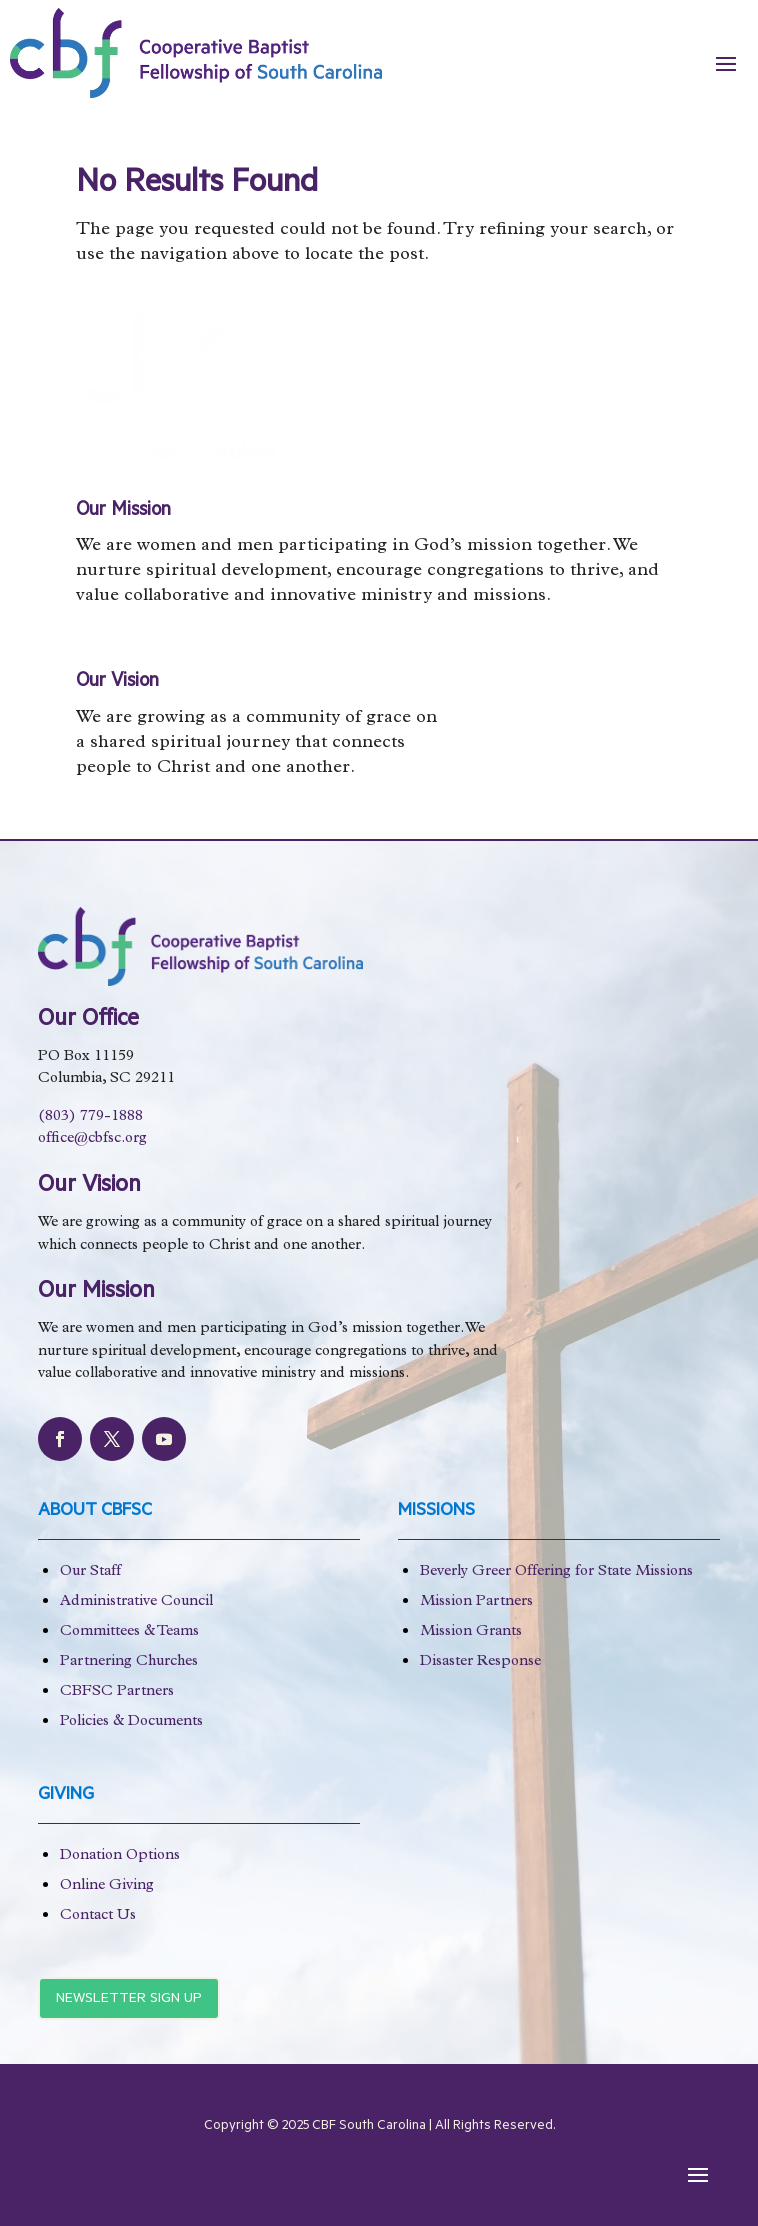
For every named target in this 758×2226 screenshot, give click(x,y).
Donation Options (120, 1856)
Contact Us (98, 1916)
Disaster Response (480, 1662)
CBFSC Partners (117, 1692)
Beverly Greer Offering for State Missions (556, 1572)
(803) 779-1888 (90, 1117)
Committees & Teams (129, 1632)
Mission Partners (476, 1602)
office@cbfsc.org (92, 1139)
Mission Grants (471, 1632)
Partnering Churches (129, 1662)
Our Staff (90, 1572)
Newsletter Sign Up (129, 2000)
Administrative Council (136, 1602)
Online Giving (107, 1886)
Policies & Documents (131, 1722)
